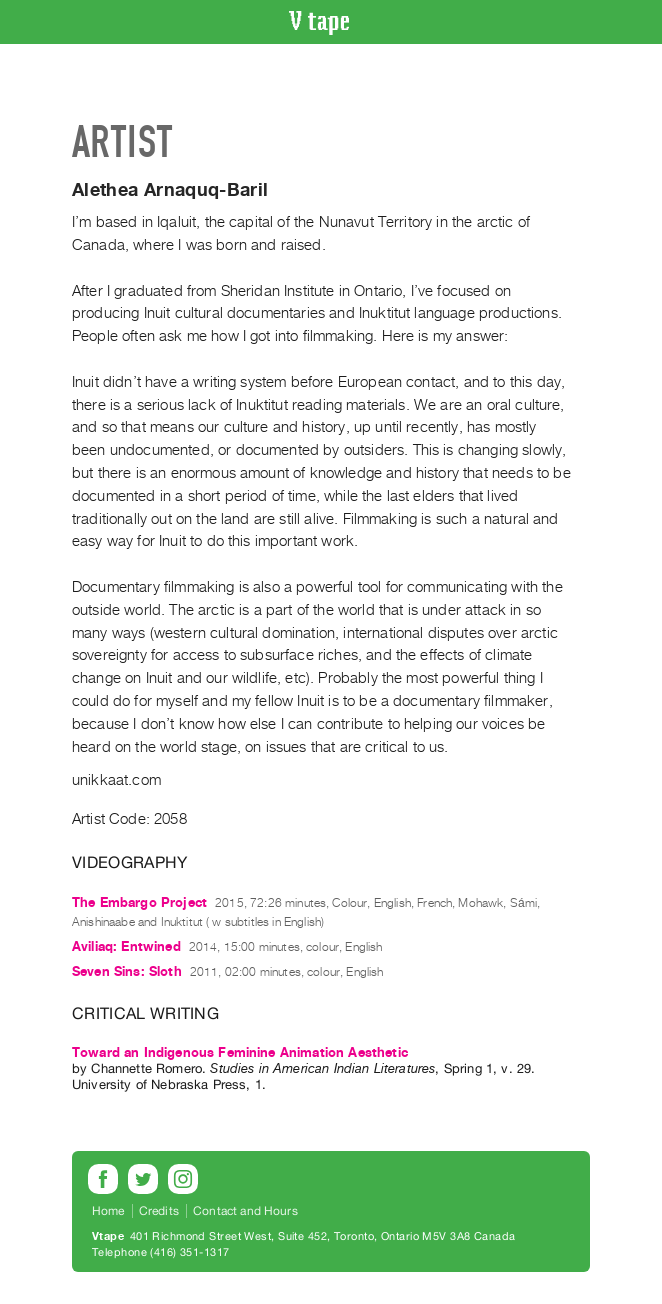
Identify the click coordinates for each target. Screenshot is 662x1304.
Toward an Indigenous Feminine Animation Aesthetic (240, 1052)
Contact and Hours (245, 1211)
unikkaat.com (116, 780)
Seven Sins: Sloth (127, 971)
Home (108, 1211)
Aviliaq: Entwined (126, 946)
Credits (159, 1211)
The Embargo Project (139, 902)
